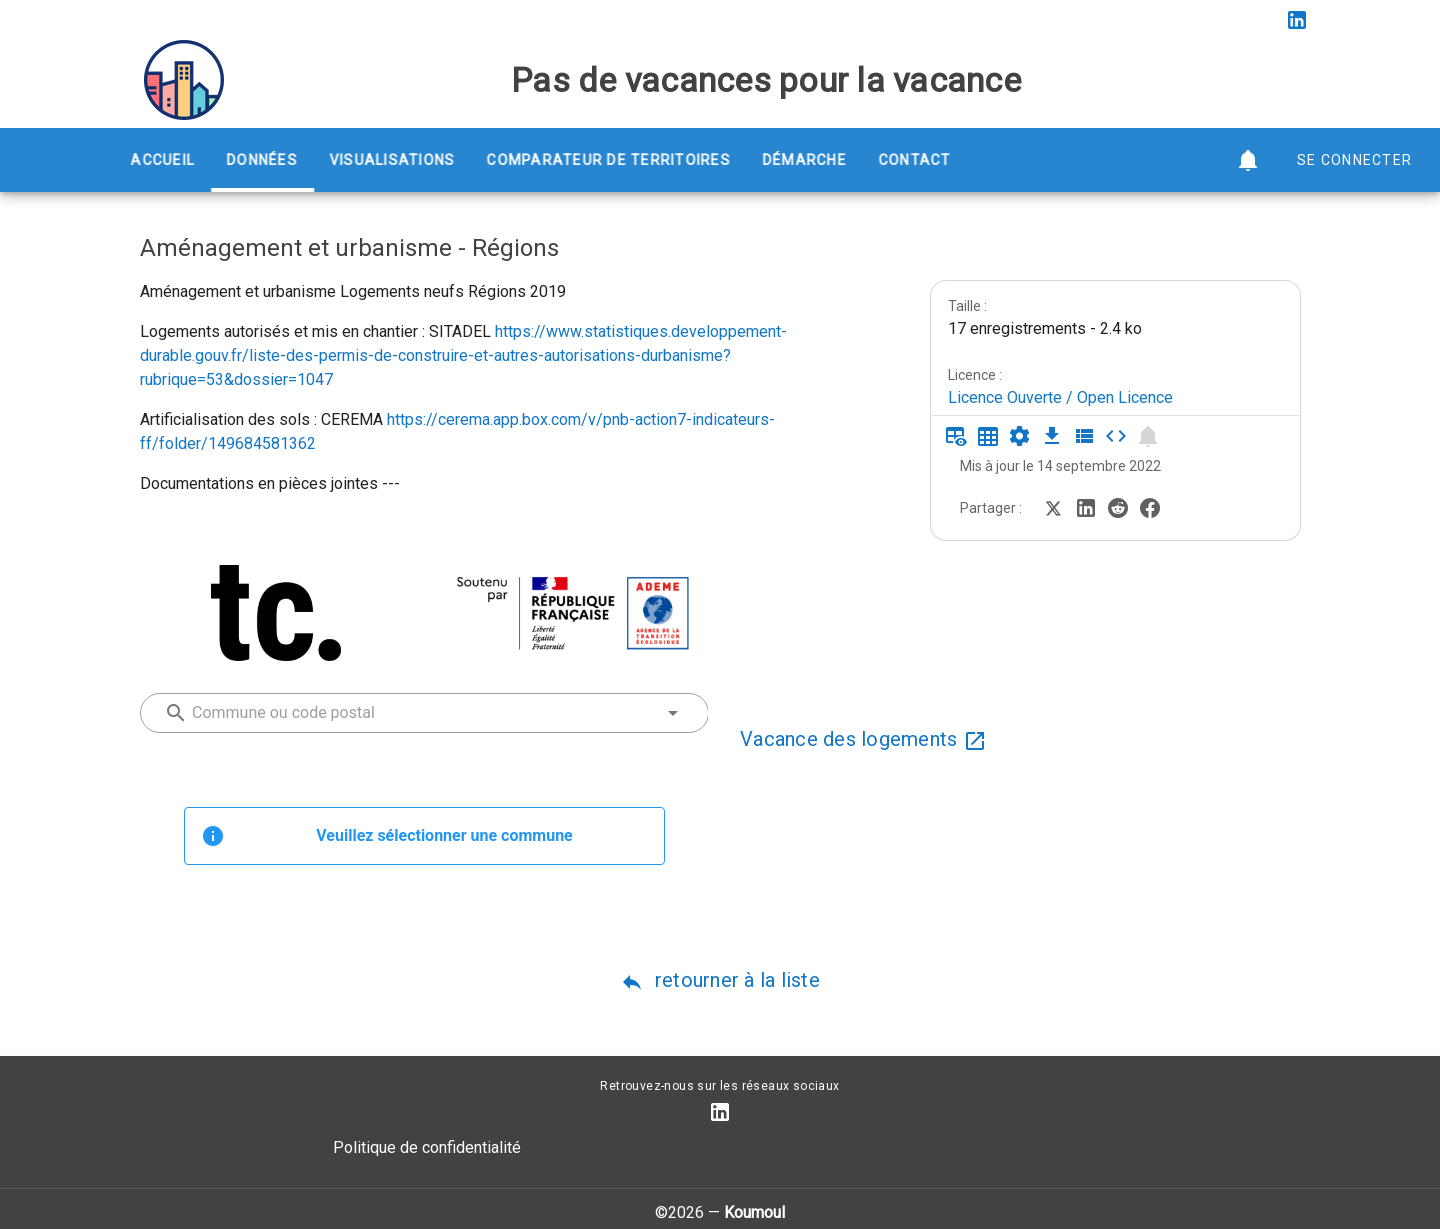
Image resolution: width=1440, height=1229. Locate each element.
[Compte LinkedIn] (1297, 20)
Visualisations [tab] (465, 160)
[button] (1248, 160)
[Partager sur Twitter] (1054, 507)
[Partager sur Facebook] (1150, 507)
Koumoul (754, 1212)
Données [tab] (335, 160)
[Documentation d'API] (1020, 436)
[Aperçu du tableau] (956, 436)
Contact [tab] (987, 160)
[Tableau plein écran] (988, 436)
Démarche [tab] (877, 160)
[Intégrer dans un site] (1116, 436)
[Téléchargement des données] (1052, 436)
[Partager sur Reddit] (1118, 507)
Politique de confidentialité (427, 1147)
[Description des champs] (1084, 436)
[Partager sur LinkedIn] (1086, 507)
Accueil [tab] (236, 160)
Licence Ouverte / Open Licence (1060, 397)
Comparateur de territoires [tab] (682, 160)
